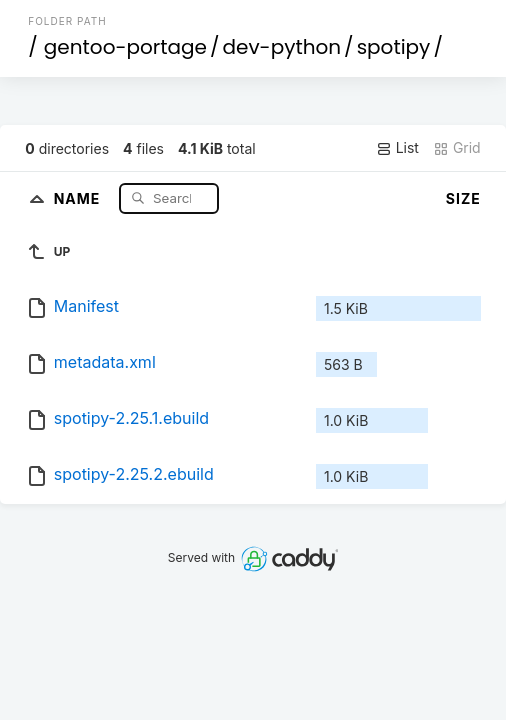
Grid (457, 148)
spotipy (394, 47)
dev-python (281, 47)
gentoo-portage (125, 47)
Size (463, 198)
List (397, 148)
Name (79, 197)
